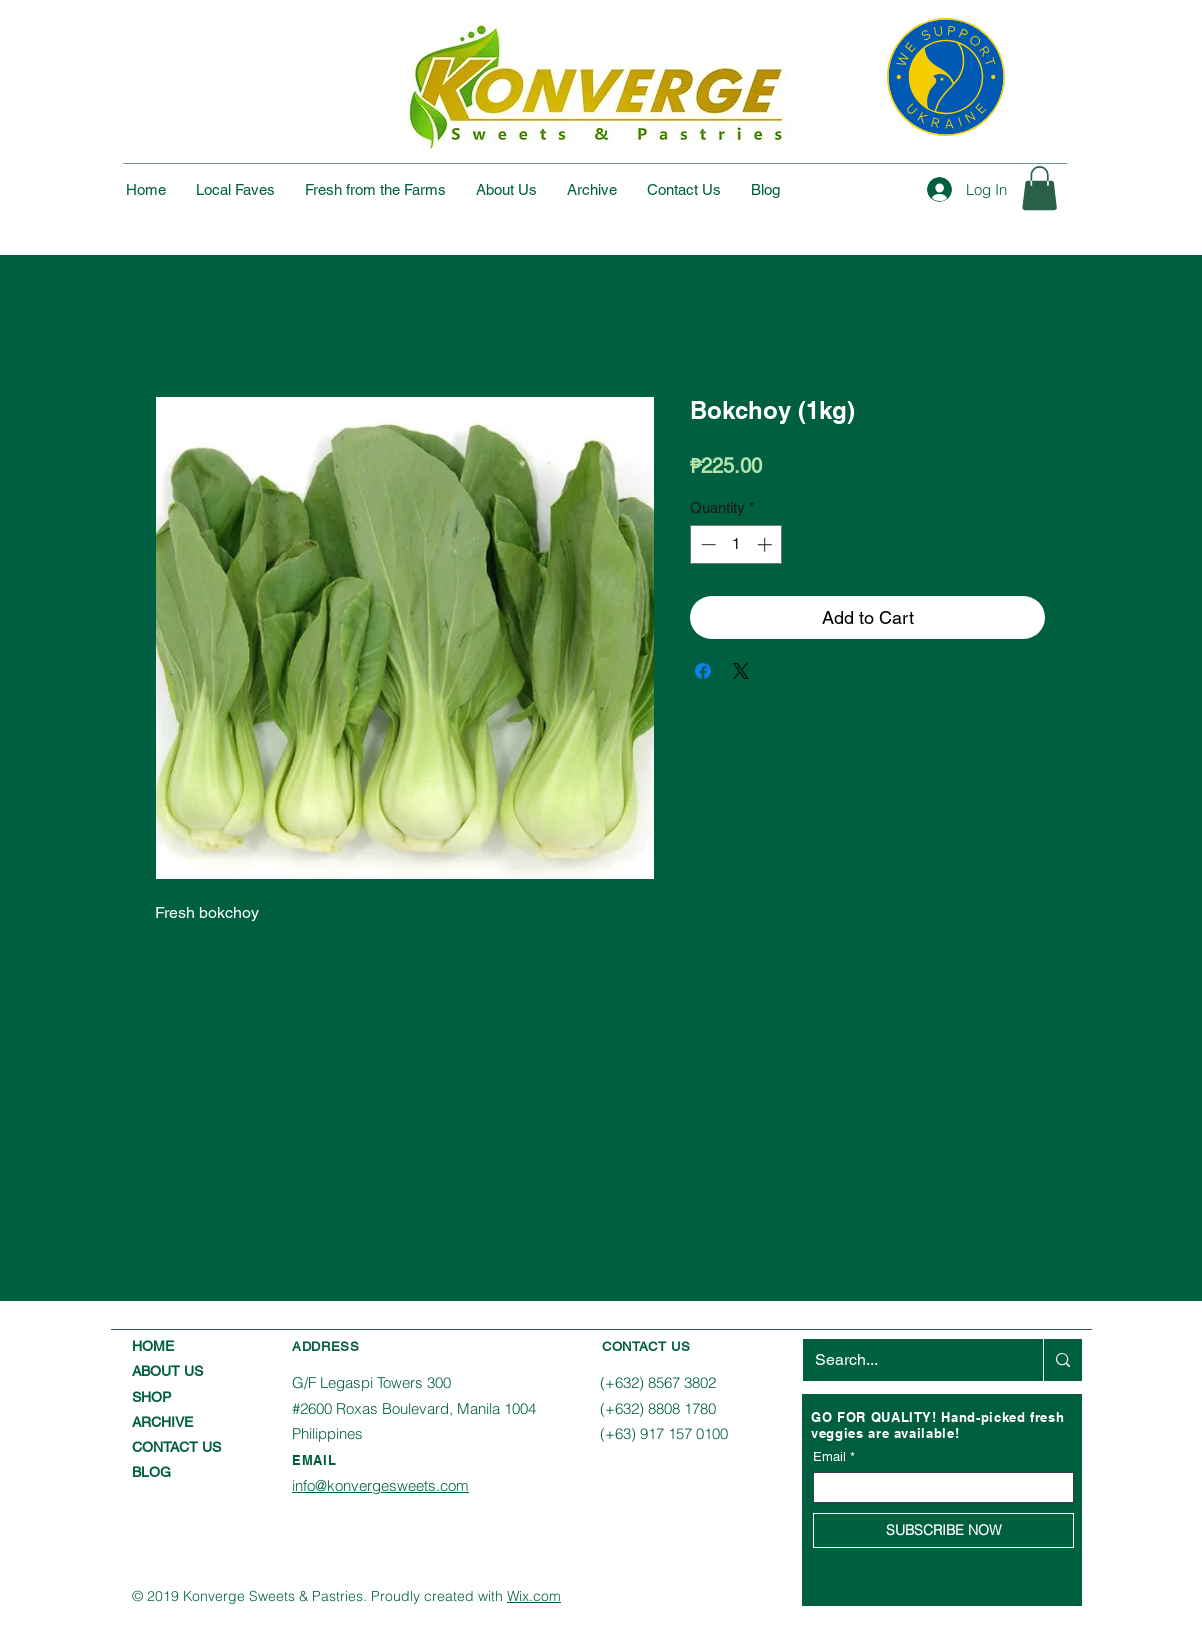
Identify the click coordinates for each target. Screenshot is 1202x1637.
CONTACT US (176, 1447)
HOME (153, 1346)
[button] (1039, 188)
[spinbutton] (736, 544)
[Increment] (766, 544)
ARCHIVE (162, 1422)
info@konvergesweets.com (380, 1485)
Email (829, 1456)
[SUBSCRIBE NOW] (943, 1530)
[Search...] (908, 1360)
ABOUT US (167, 1371)
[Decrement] (706, 544)
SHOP (151, 1397)
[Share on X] (741, 671)
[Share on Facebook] (703, 671)
